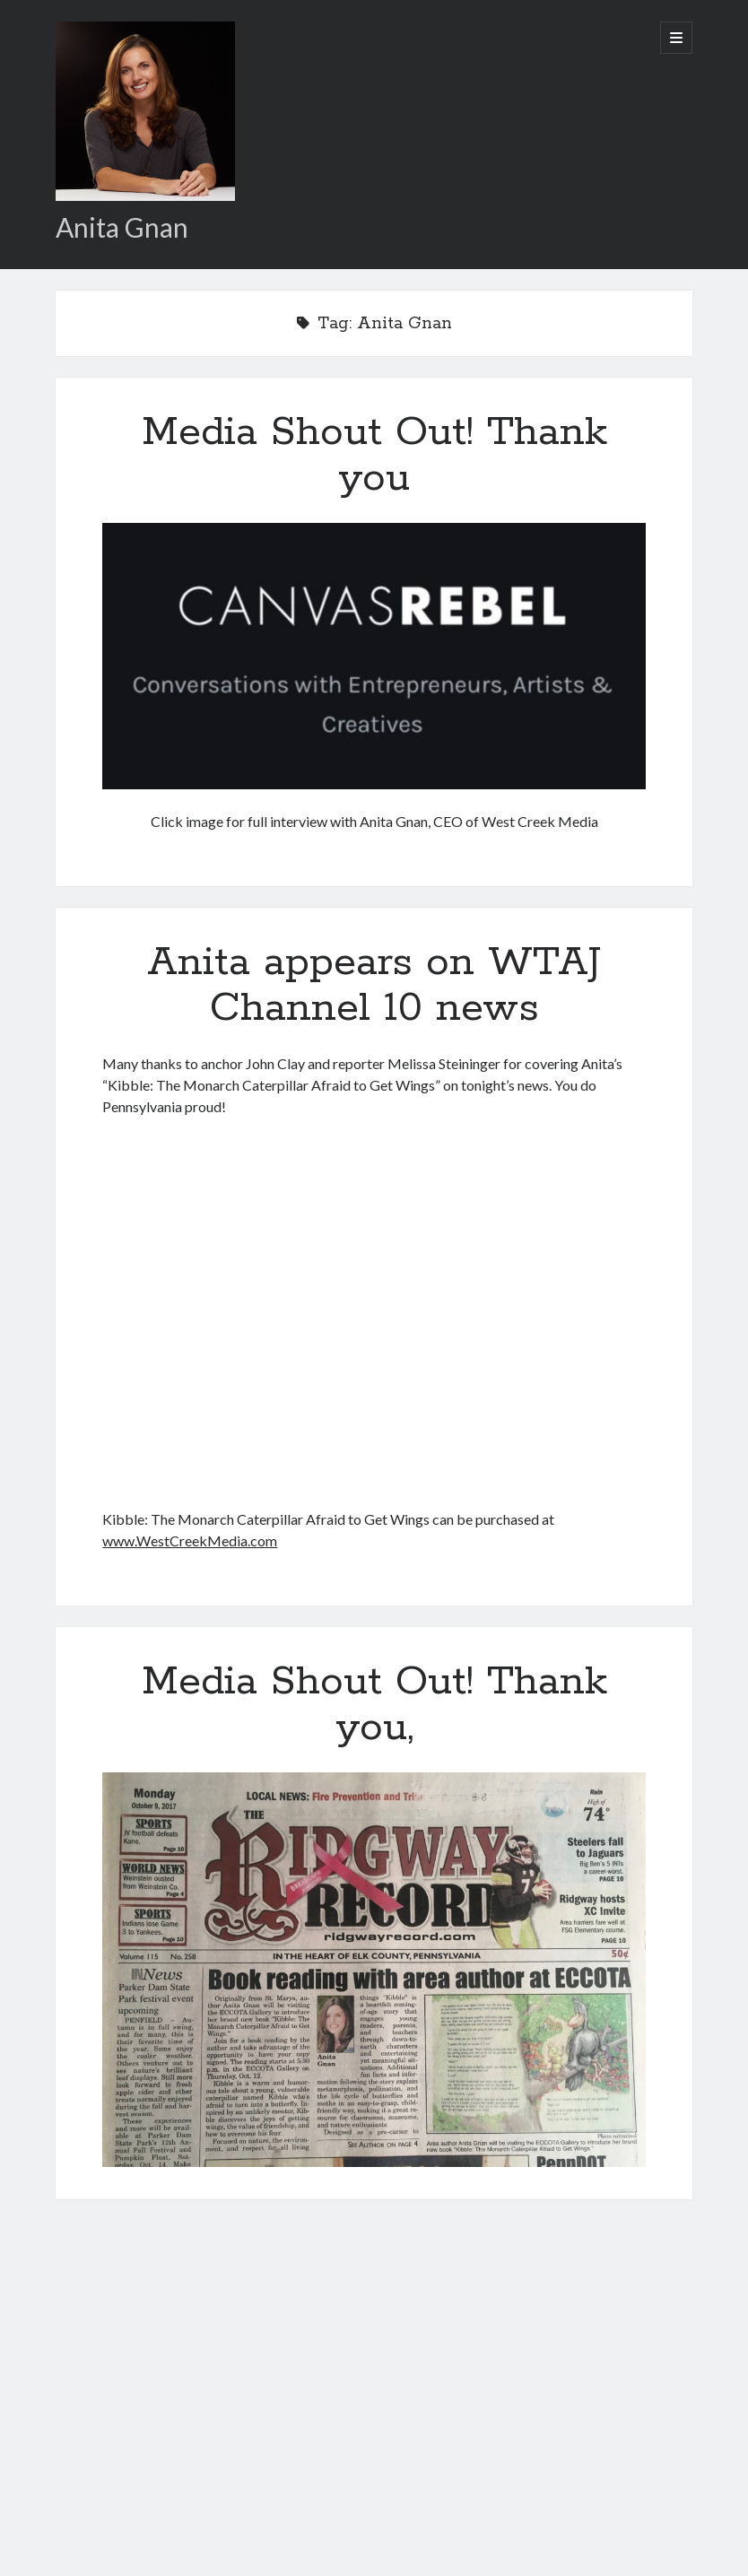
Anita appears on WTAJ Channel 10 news (374, 985)
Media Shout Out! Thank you (374, 455)
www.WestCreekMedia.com (189, 1540)
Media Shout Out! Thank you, (374, 1705)
